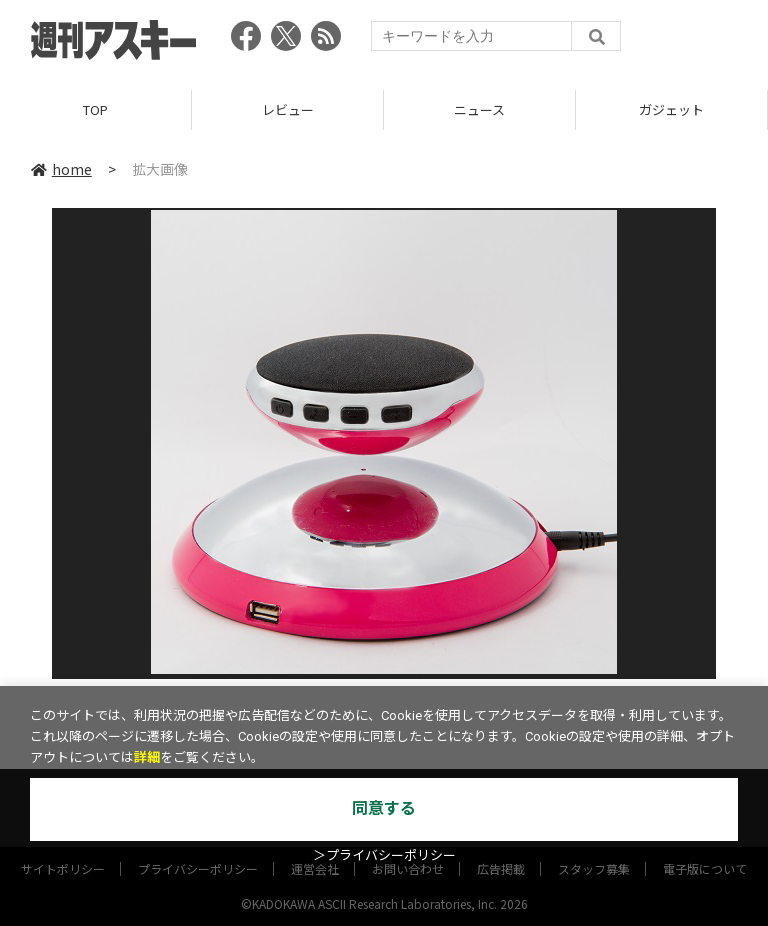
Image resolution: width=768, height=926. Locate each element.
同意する (384, 808)
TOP (95, 109)
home (61, 169)
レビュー (288, 109)
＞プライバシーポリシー (384, 855)
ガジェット (671, 109)
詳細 (147, 757)
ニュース (479, 109)
